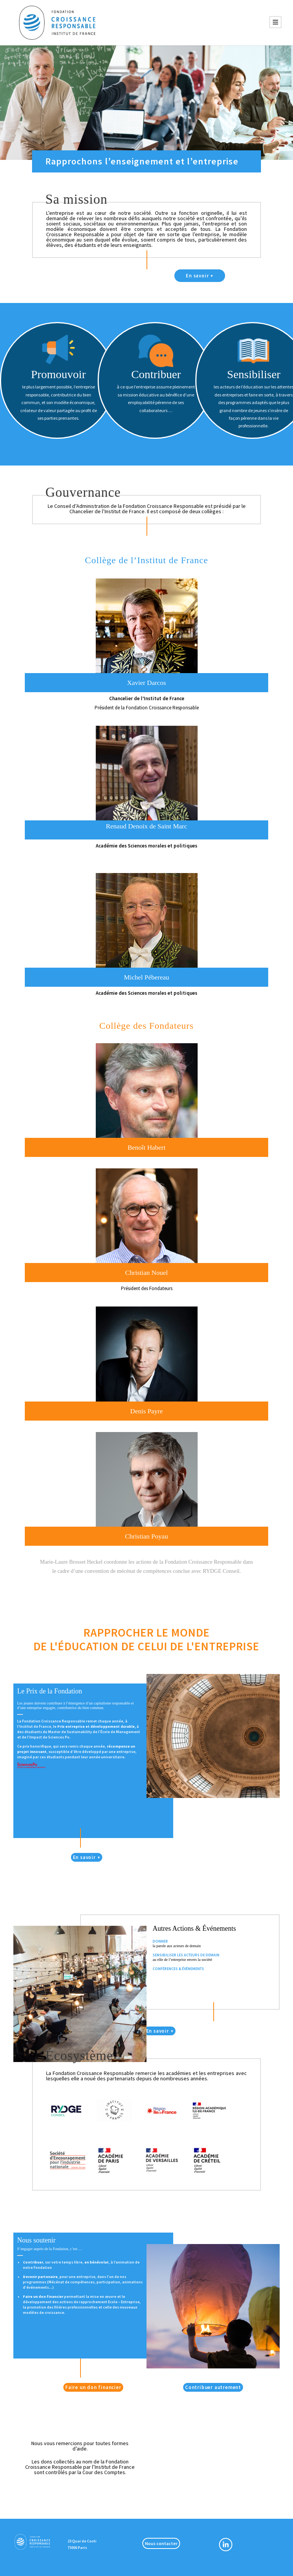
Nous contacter (161, 2543)
